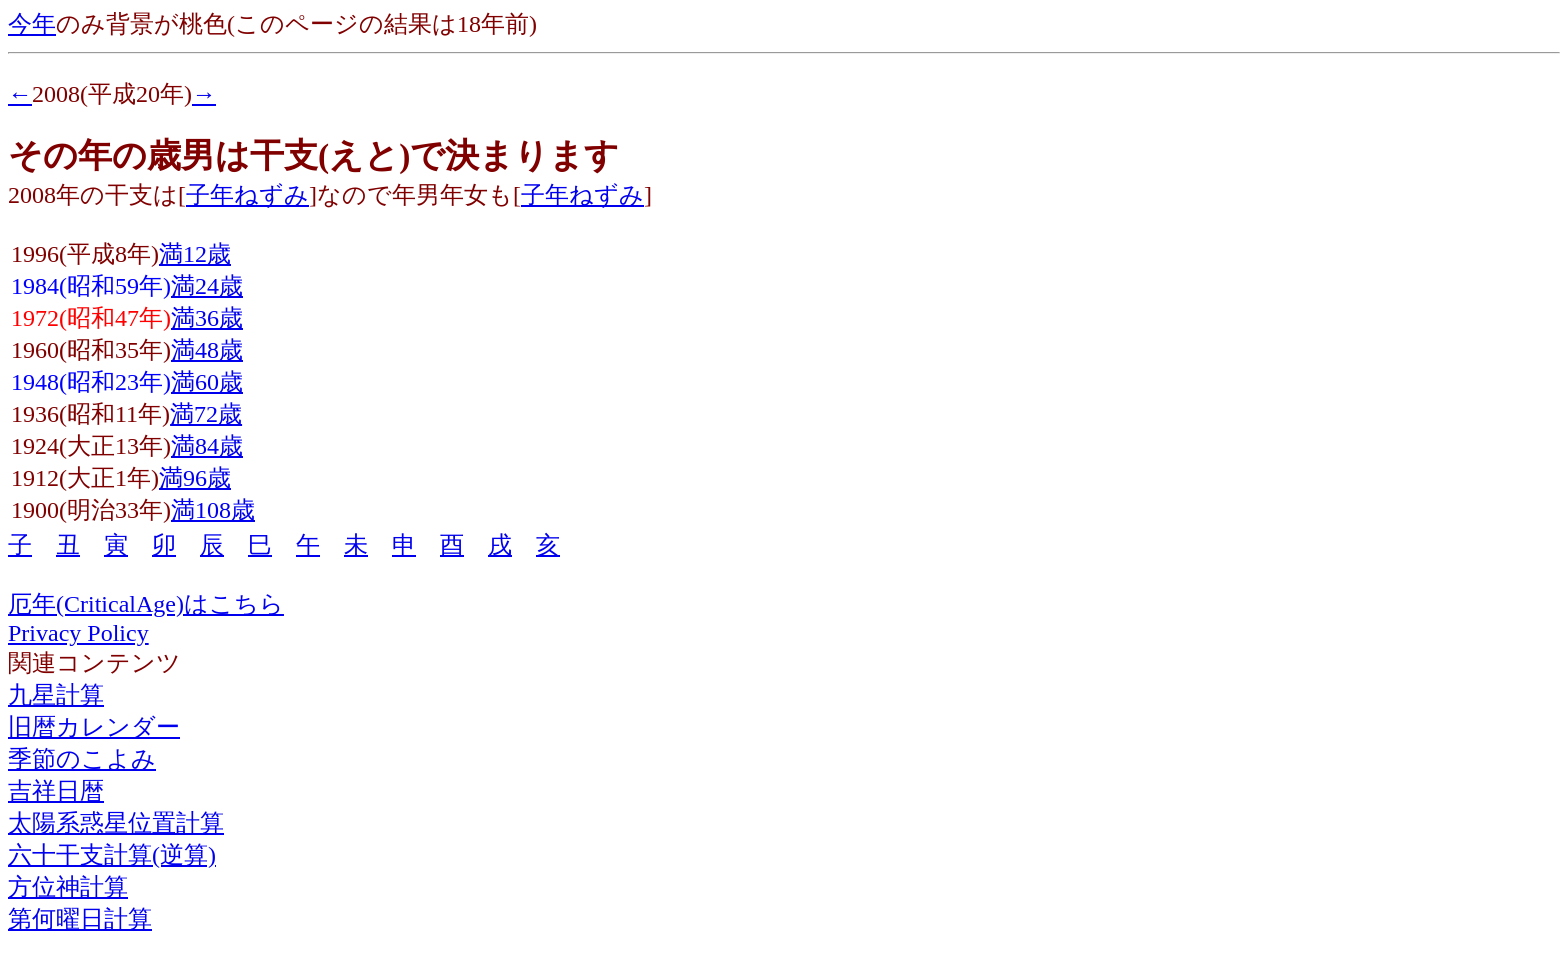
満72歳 (206, 414)
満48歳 (207, 350)
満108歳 (213, 510)
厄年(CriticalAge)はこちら (146, 604)
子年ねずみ (247, 195)
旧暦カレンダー (94, 727)
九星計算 (56, 695)
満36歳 (207, 318)
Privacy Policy (78, 633)
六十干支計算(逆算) (112, 855)
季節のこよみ (82, 759)
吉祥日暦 (56, 791)
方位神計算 (68, 887)
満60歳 (207, 382)
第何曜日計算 (80, 919)
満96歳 (195, 478)
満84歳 (207, 446)
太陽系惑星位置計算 (116, 823)
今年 (32, 24)
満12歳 (195, 254)
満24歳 (207, 286)
